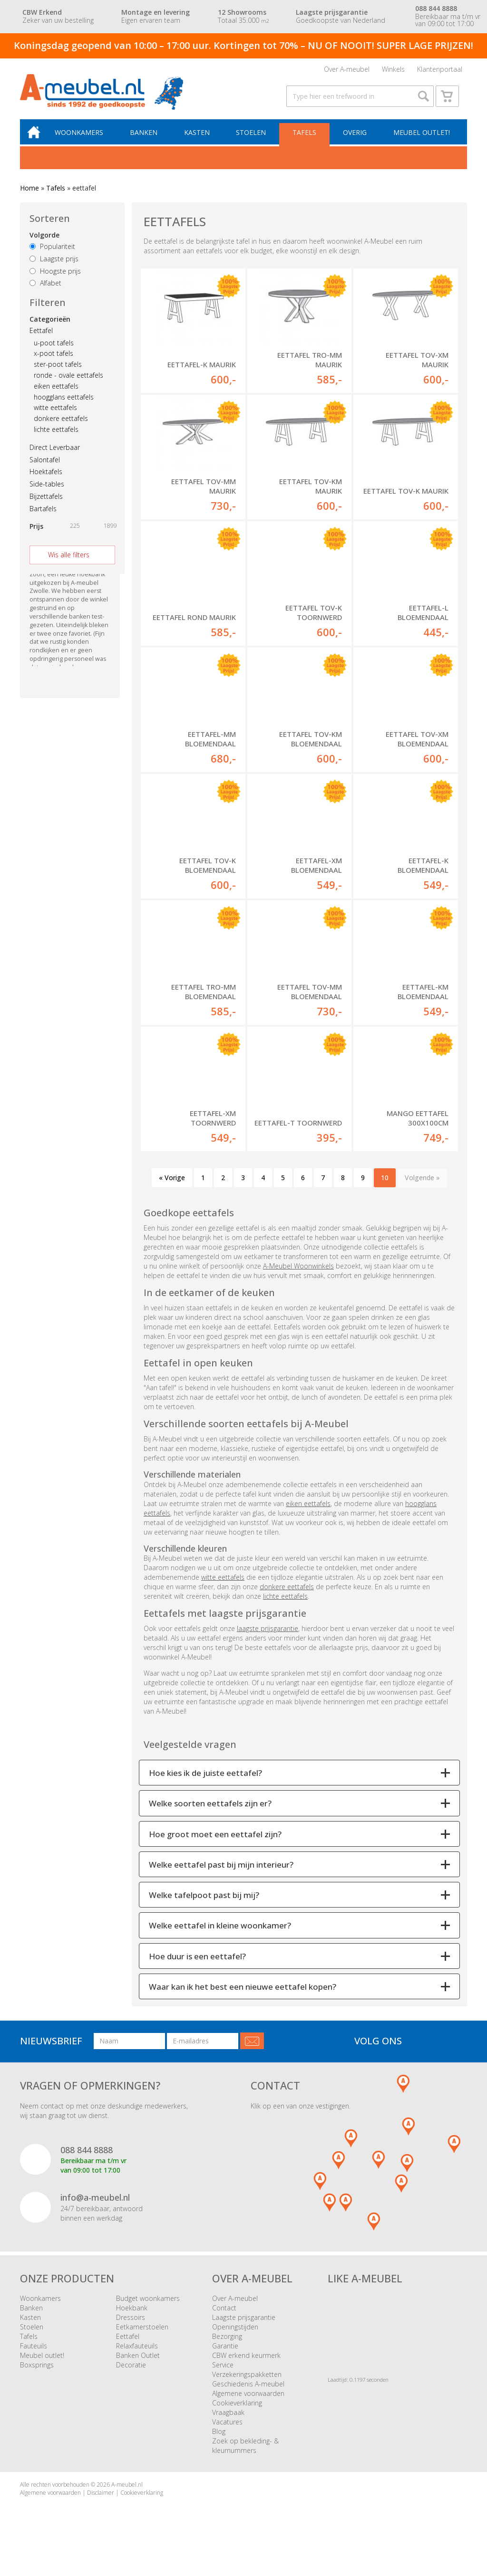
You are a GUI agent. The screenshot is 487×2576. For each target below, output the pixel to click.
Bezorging (227, 2351)
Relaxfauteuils (137, 2361)
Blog (218, 2446)
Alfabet (45, 288)
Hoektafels (45, 476)
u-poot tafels (54, 348)
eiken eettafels (56, 391)
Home (29, 193)
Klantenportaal (439, 70)
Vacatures (227, 2437)
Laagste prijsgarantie (243, 2332)
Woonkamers (83, 137)
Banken (147, 137)
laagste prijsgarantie (267, 1643)
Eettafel (41, 335)
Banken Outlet (138, 2370)
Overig (355, 137)
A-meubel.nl (127, 2500)
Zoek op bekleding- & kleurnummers (245, 2461)
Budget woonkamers (148, 2313)
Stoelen (253, 137)
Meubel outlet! (421, 137)
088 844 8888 (86, 2164)
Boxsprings (37, 2380)
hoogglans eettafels (64, 402)
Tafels (306, 137)
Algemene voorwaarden (248, 2408)
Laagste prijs (53, 263)
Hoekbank (131, 2323)
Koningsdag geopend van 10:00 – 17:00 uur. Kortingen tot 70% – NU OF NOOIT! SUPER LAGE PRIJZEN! (243, 45)
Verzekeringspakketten (247, 2389)
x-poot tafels (53, 358)
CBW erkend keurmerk (246, 2370)
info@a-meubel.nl (95, 2212)
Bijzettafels (46, 501)
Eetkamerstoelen (142, 2342)
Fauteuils (33, 2361)
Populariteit (52, 251)
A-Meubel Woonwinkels (298, 1280)
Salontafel (44, 464)
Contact (224, 2323)
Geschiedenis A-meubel (248, 2399)
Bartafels (43, 513)
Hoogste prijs (55, 276)
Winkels (393, 70)
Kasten (199, 137)
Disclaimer (100, 2508)
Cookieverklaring (237, 2418)
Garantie (225, 2361)
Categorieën (49, 324)
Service (223, 2380)
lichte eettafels (56, 434)
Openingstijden (235, 2342)
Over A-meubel (347, 70)
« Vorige (172, 1192)
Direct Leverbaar (54, 452)
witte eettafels (55, 412)
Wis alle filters (68, 559)
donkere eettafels (61, 423)
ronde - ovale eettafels (68, 380)
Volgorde (44, 240)
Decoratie (131, 2380)
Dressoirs (130, 2332)
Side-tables (46, 489)
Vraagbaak (228, 2427)
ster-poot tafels (58, 369)
